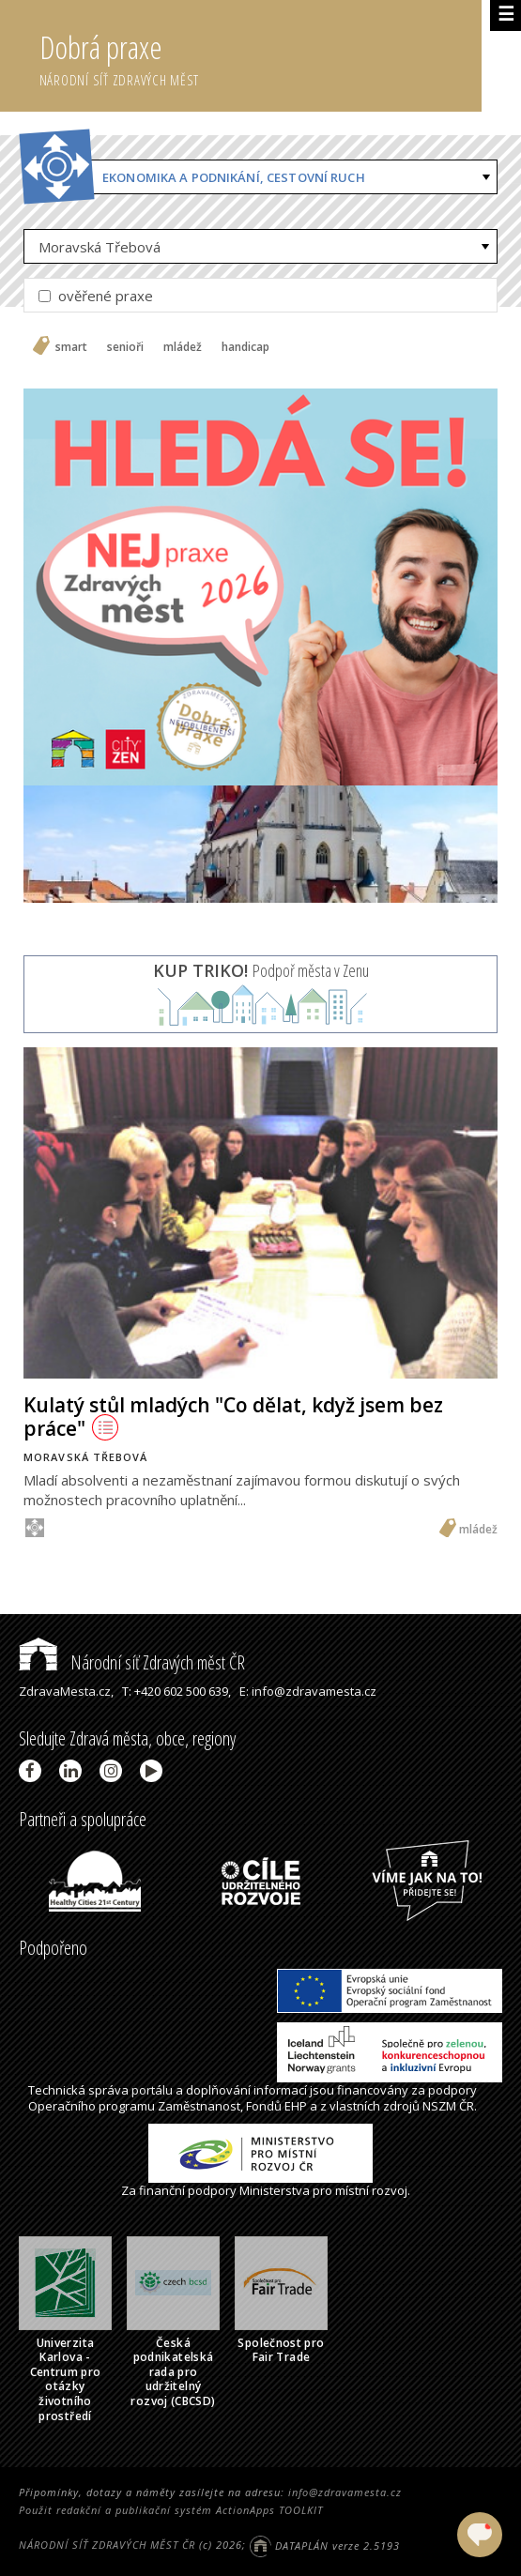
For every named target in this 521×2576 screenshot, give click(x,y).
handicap (245, 347)
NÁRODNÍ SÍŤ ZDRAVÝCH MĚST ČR (107, 2545)
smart (71, 347)
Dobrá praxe (261, 56)
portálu (152, 2089)
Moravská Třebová (99, 246)
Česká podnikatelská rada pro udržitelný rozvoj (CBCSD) (172, 2372)
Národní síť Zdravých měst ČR (132, 1662)
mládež (182, 347)
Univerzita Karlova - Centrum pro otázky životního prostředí (65, 2379)
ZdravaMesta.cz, (66, 1691)
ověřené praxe (95, 295)
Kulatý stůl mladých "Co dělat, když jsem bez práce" (233, 1416)
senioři (125, 347)
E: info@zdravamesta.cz (307, 1691)
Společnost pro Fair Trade (281, 2350)
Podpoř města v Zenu (261, 970)
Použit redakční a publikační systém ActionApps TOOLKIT (171, 2510)
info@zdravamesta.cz (345, 2492)
